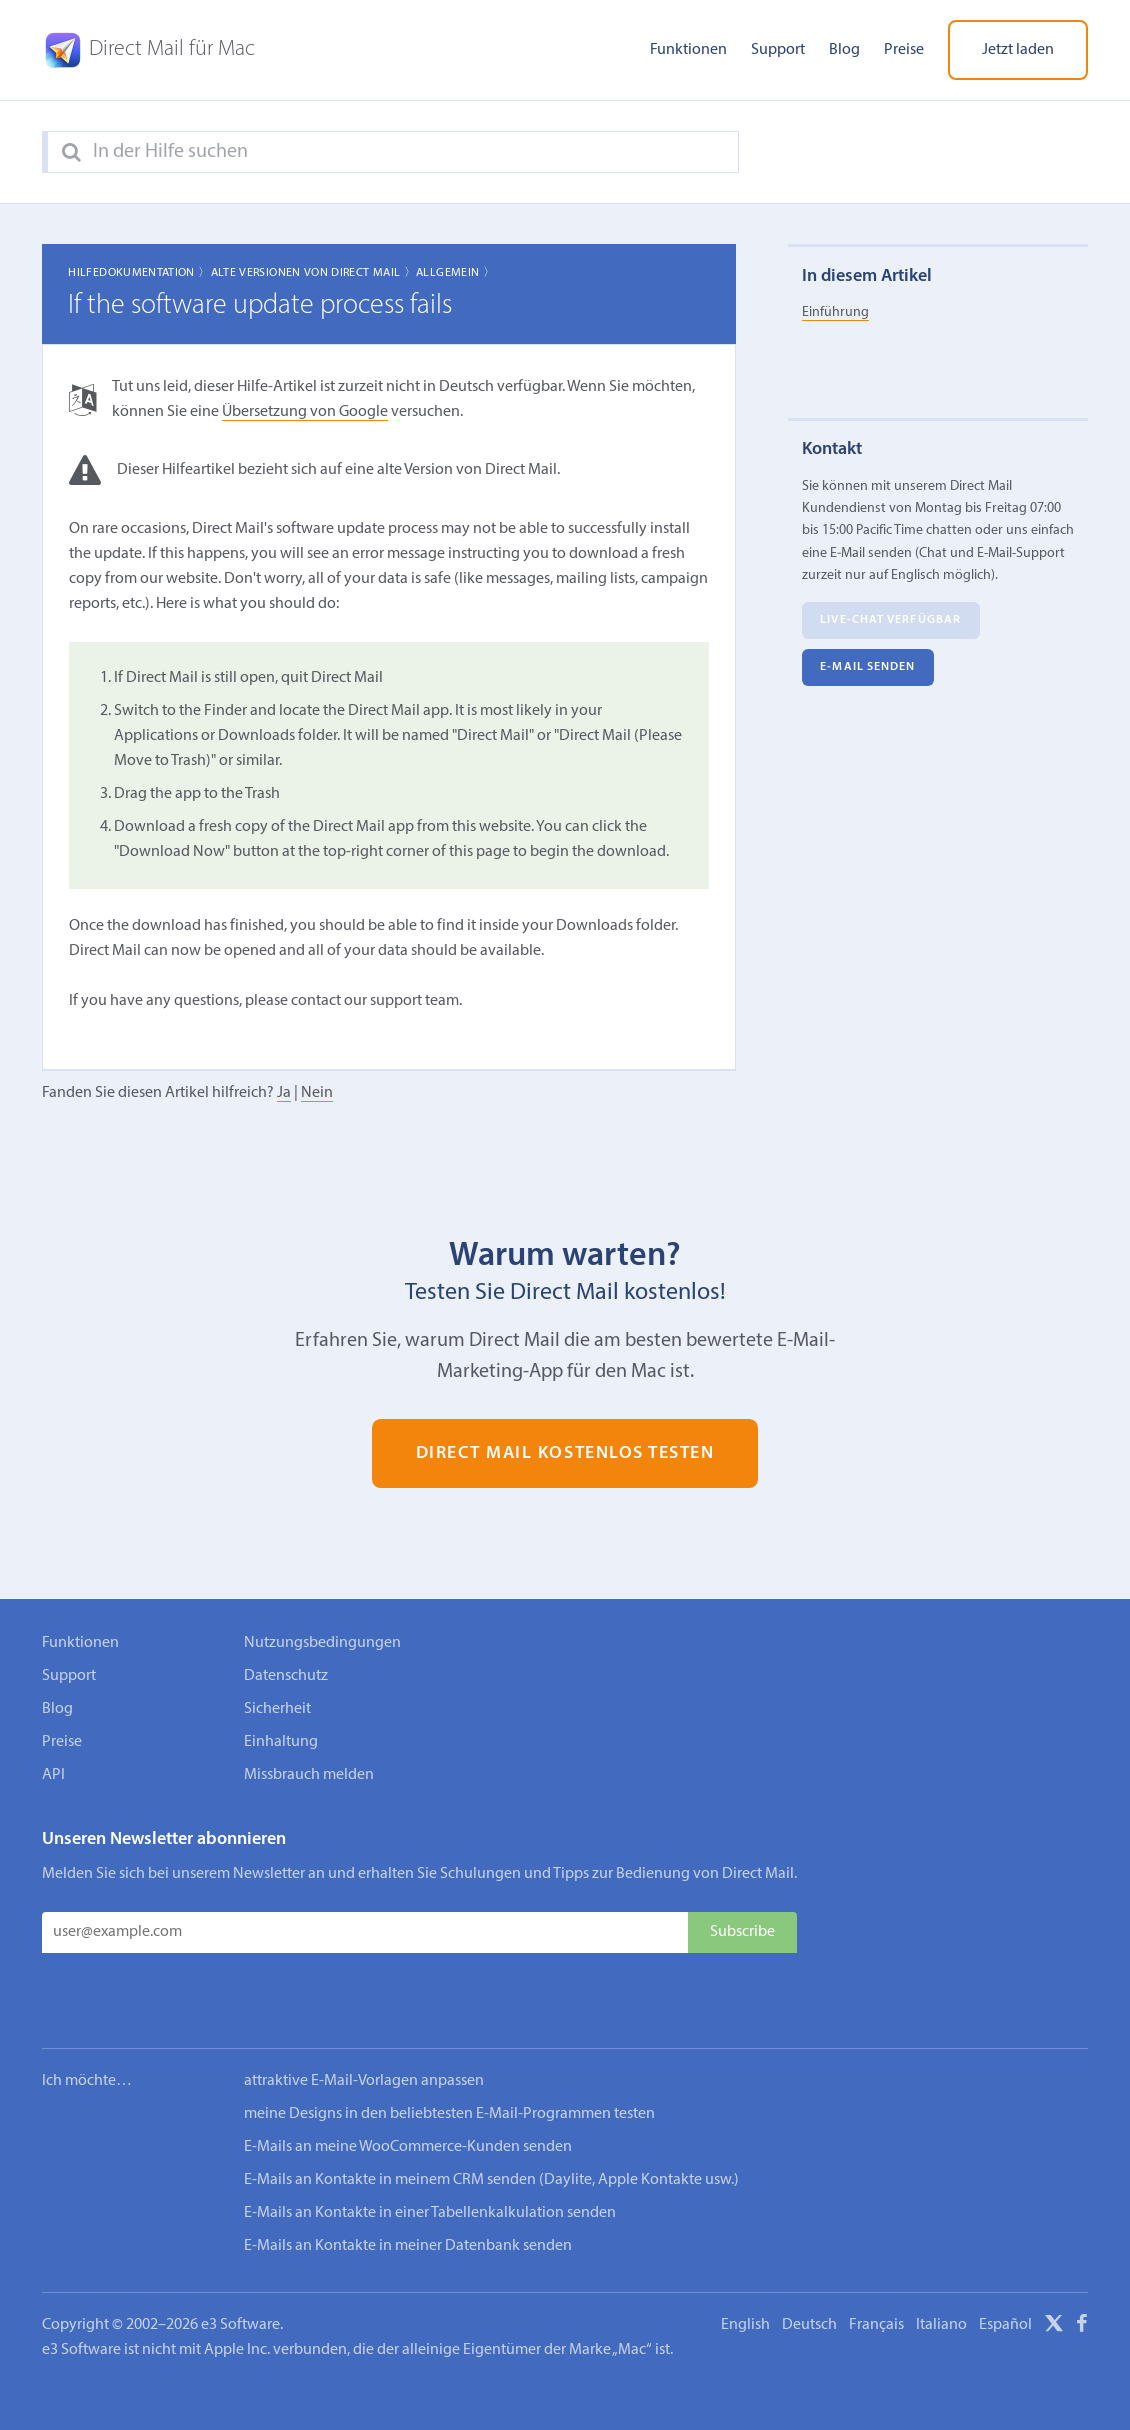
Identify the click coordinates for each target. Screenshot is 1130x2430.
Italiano (941, 2264)
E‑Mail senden (867, 667)
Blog (844, 50)
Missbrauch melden (309, 1775)
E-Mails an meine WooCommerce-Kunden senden (408, 2086)
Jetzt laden (1018, 50)
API (53, 1775)
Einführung (835, 312)
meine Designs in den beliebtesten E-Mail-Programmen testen (449, 2053)
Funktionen (688, 50)
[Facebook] (1082, 2266)
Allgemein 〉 (455, 273)
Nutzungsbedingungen (322, 1643)
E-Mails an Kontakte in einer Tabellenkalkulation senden (430, 2152)
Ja (284, 1093)
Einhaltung (281, 1742)
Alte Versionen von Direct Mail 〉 (314, 273)
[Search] (71, 153)
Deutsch (809, 2264)
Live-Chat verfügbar (890, 620)
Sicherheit (277, 1709)
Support (778, 50)
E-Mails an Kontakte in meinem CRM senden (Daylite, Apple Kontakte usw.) (491, 2119)
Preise (904, 50)
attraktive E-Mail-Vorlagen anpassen (364, 2020)
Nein (317, 1093)
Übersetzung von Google (305, 412)
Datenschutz (286, 1676)
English (745, 2264)
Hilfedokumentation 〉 (139, 273)
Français (876, 2264)
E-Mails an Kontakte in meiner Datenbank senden (408, 2185)
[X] (1054, 2266)
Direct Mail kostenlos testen (565, 1453)
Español (1005, 2264)
